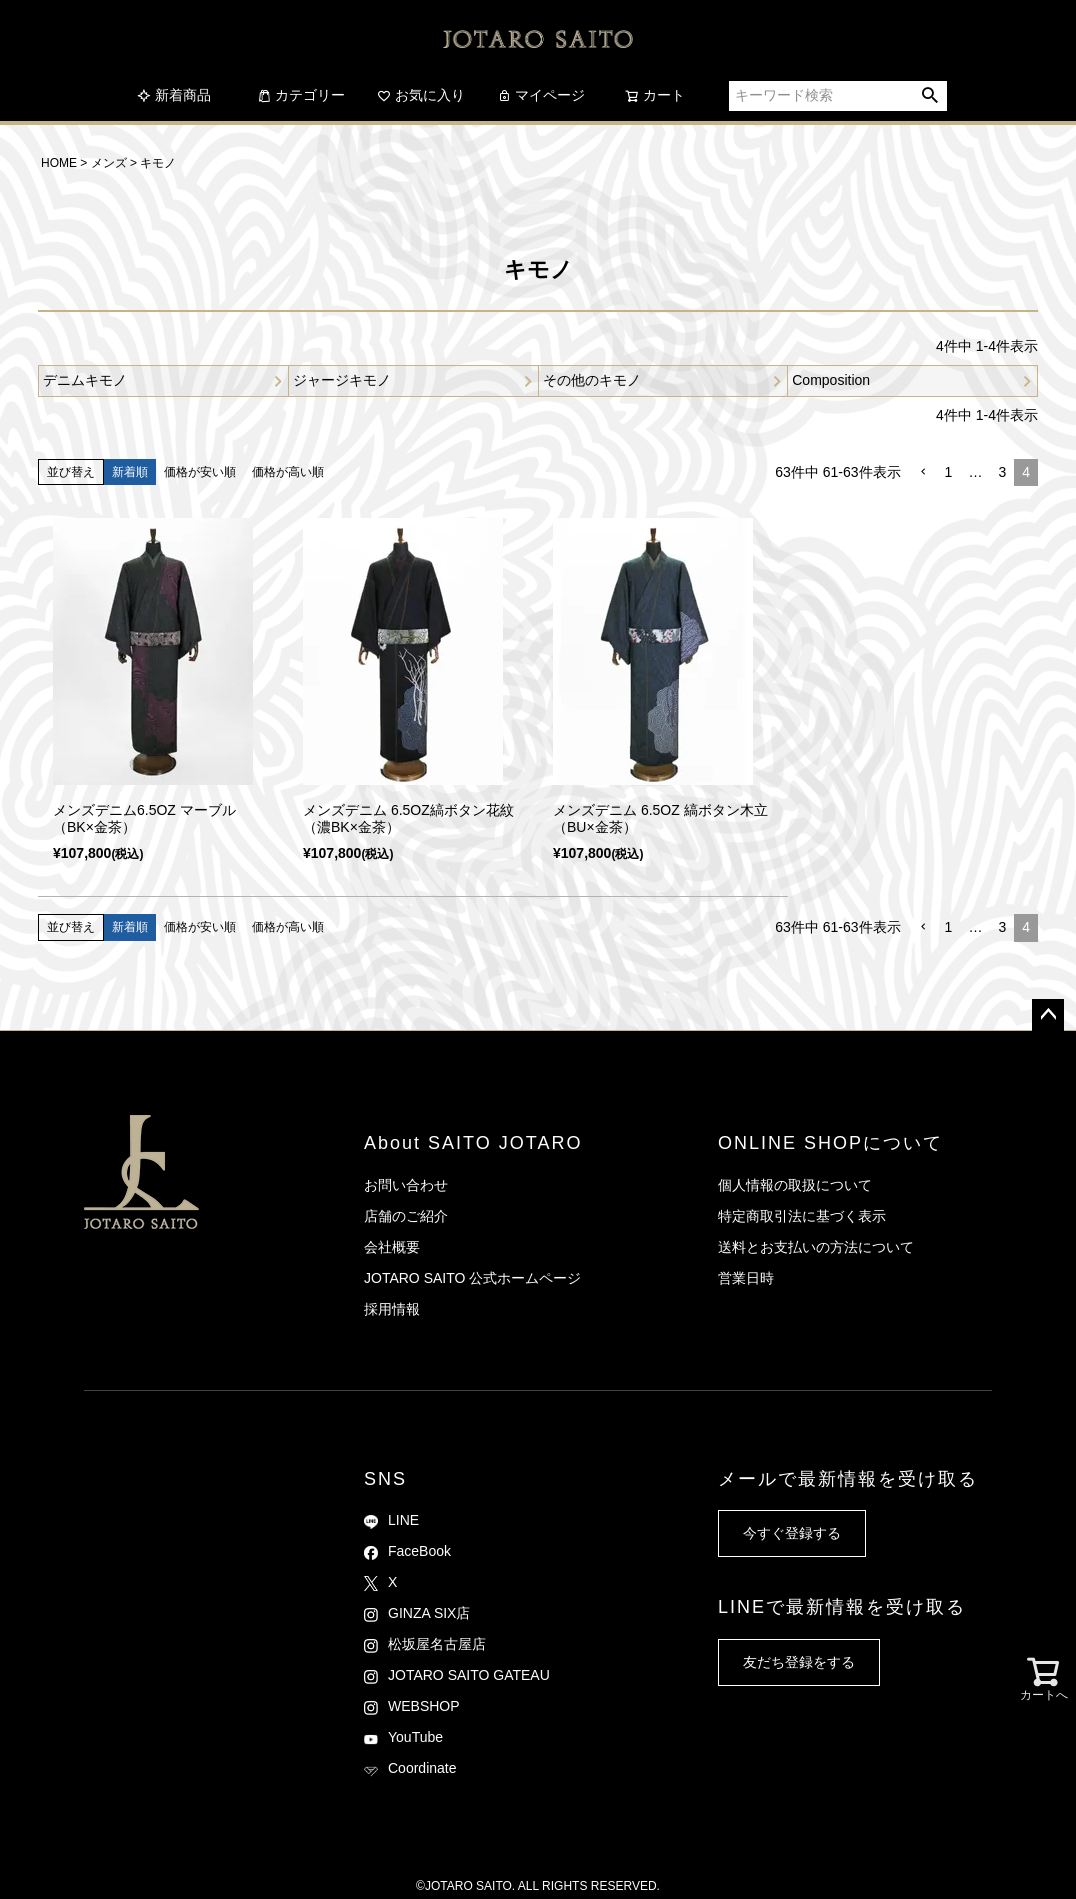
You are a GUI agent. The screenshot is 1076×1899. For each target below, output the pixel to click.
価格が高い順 (288, 472)
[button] (923, 472)
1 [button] (949, 472)
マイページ (541, 95)
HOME (59, 163)
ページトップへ (1048, 1015)
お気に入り (421, 95)
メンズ (109, 163)
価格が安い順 (200, 472)
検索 (930, 96)
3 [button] (1002, 472)
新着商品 (174, 95)
